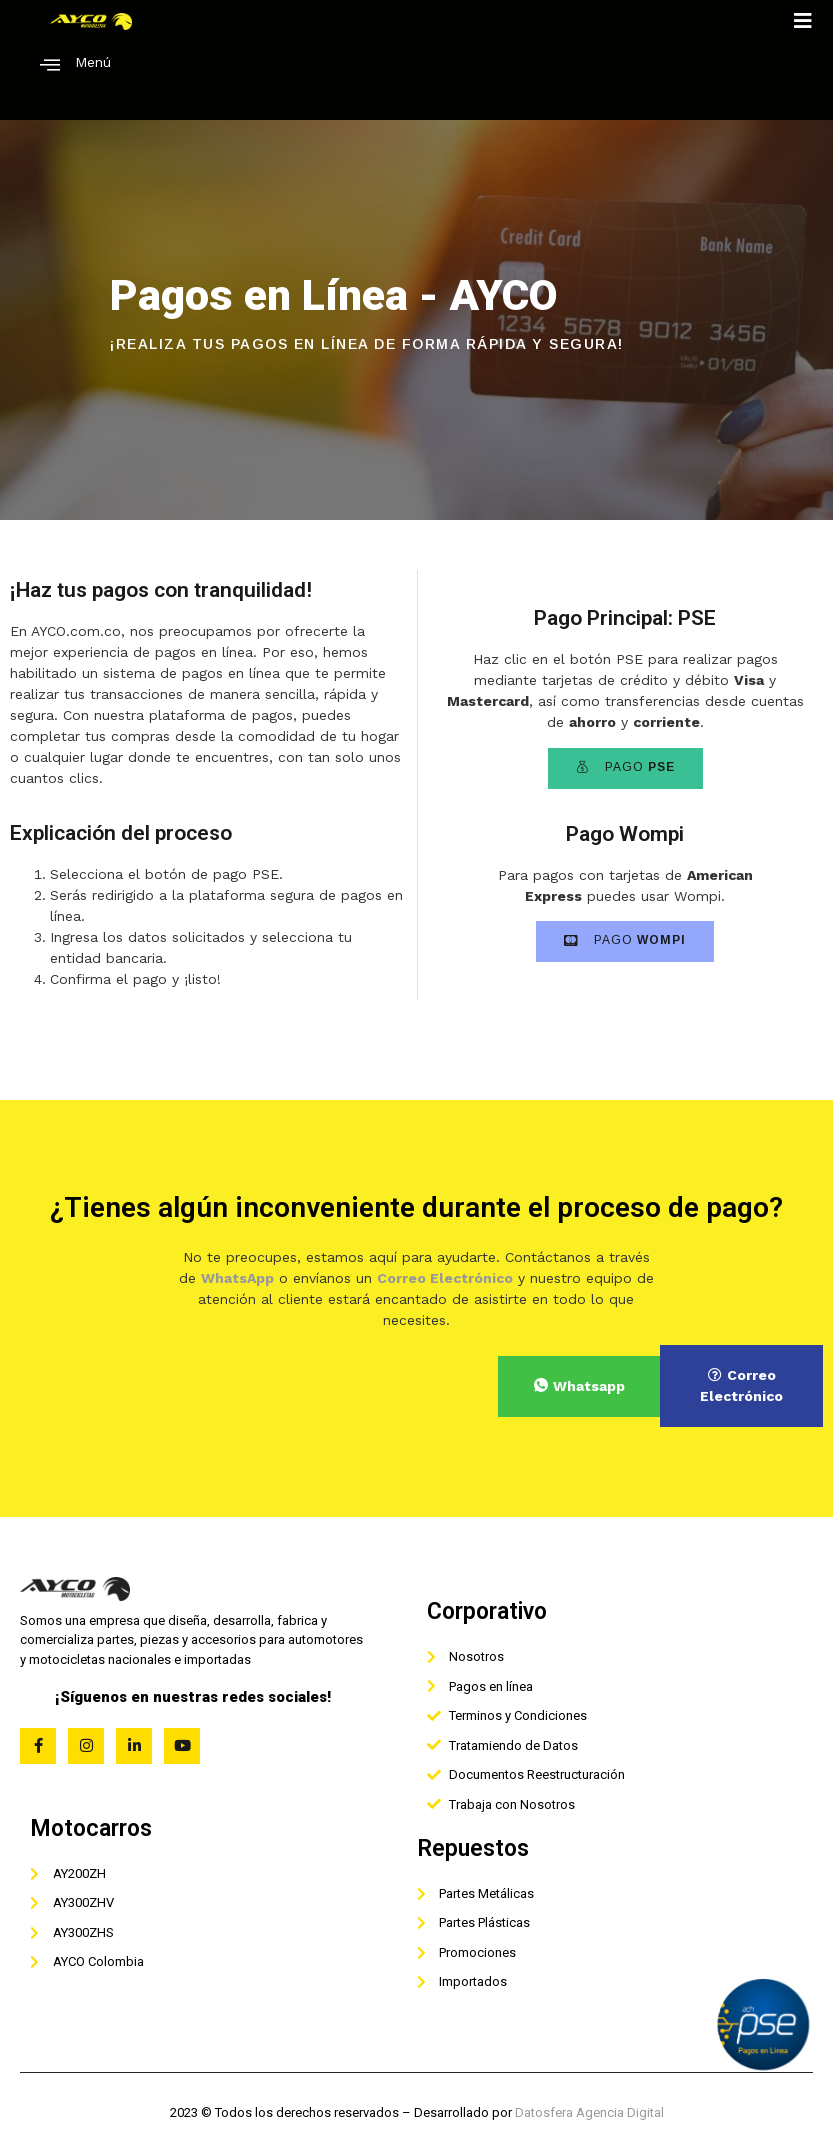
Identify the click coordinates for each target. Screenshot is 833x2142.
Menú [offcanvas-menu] (75, 64)
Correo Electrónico (741, 1385)
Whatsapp (579, 1386)
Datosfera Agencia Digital (589, 2112)
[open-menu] (803, 21)
